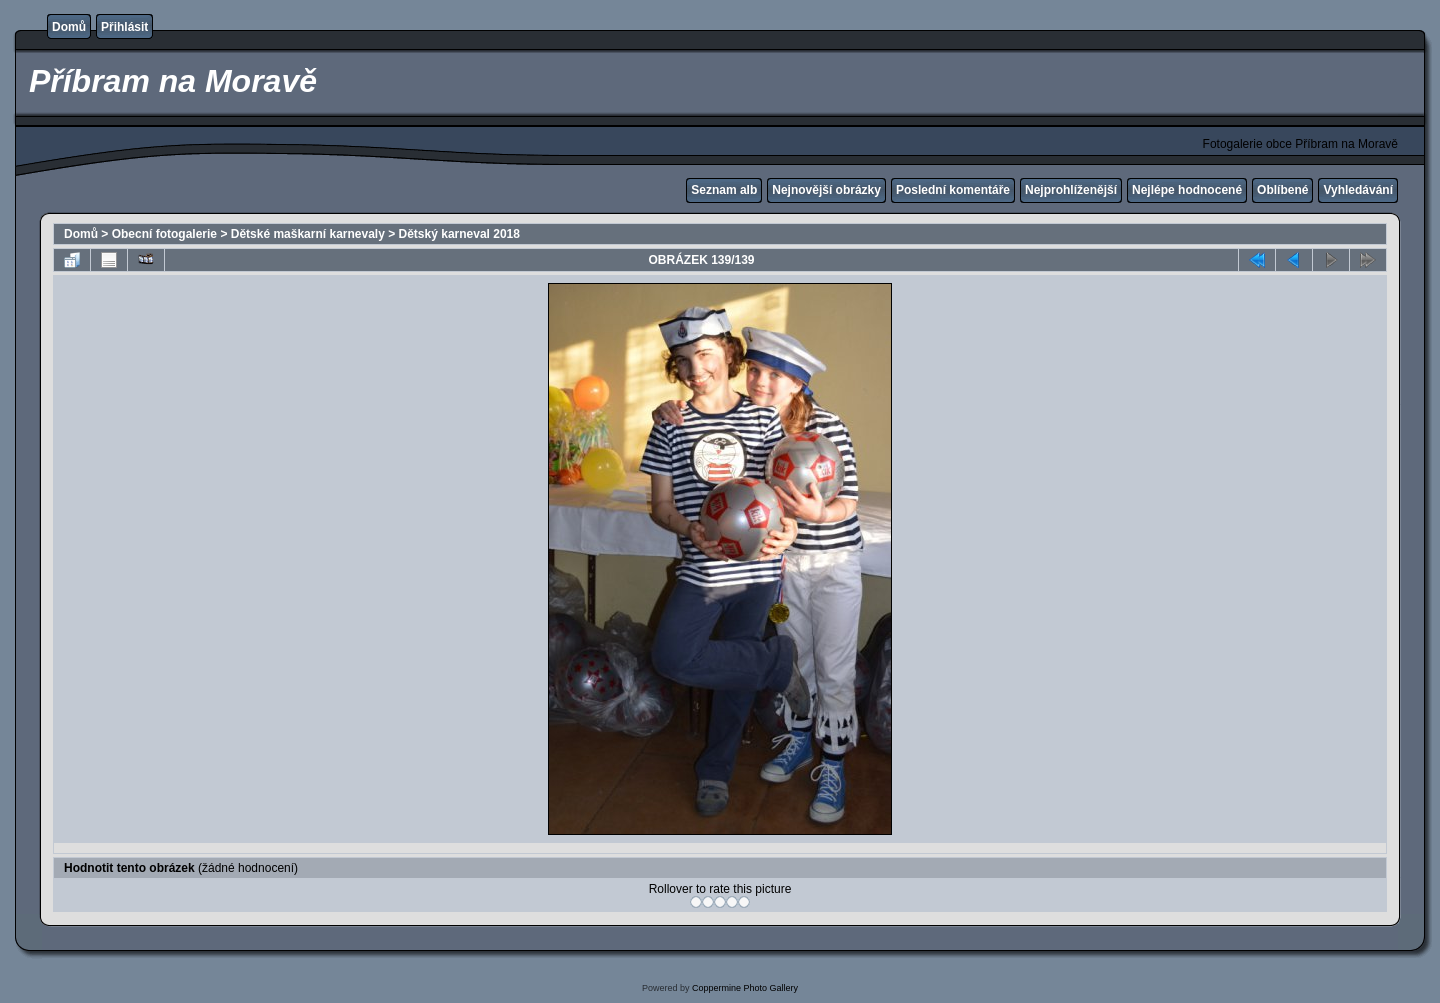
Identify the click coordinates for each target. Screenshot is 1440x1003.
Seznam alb (724, 190)
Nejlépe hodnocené (1187, 190)
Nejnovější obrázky (826, 190)
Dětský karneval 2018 (459, 234)
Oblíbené (1282, 190)
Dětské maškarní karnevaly (308, 234)
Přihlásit (124, 27)
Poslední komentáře (953, 190)
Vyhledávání (1358, 190)
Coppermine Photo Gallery (745, 988)
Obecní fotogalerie (164, 234)
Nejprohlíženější (1071, 190)
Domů (69, 27)
